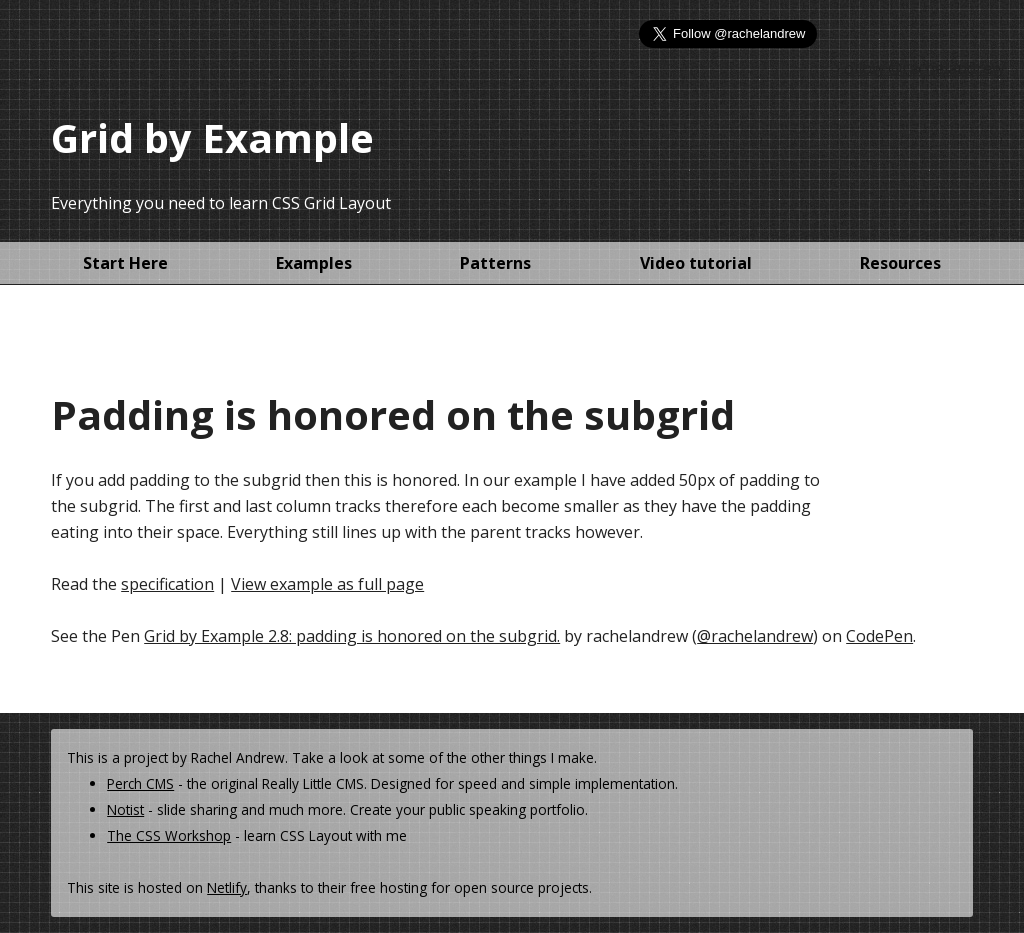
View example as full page (327, 584)
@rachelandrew (755, 636)
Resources (900, 263)
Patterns (495, 263)
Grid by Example (212, 137)
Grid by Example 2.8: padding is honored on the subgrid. (352, 636)
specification (167, 584)
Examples (314, 263)
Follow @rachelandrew (920, 68)
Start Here (125, 263)
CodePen (879, 636)
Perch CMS (140, 783)
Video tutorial (696, 263)
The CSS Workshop (169, 835)
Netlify (227, 887)
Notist (125, 809)
